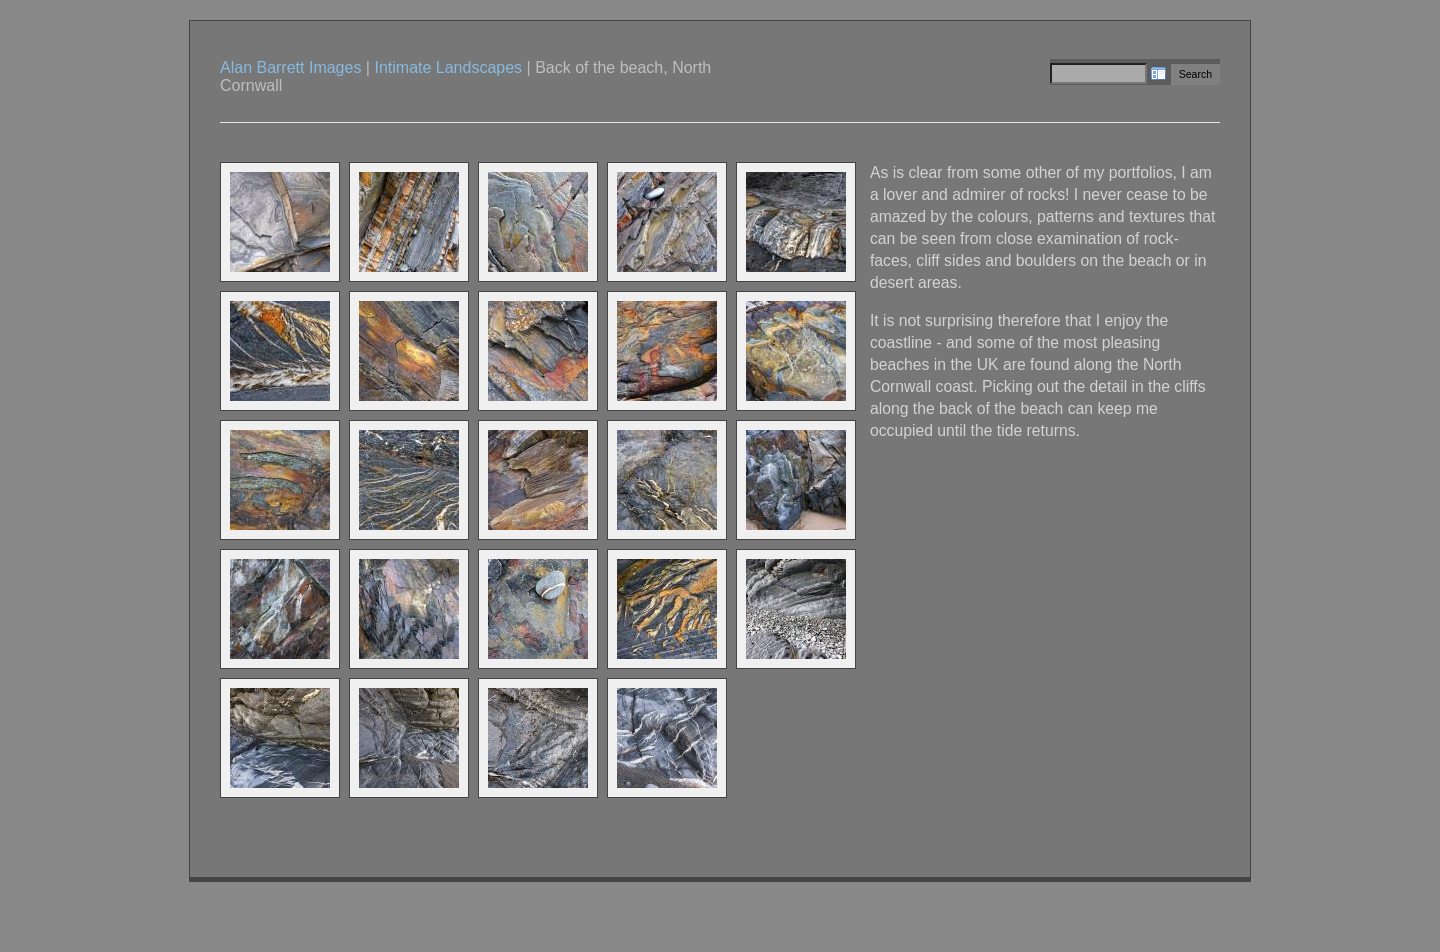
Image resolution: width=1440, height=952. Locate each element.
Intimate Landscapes (448, 67)
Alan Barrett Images (290, 67)
